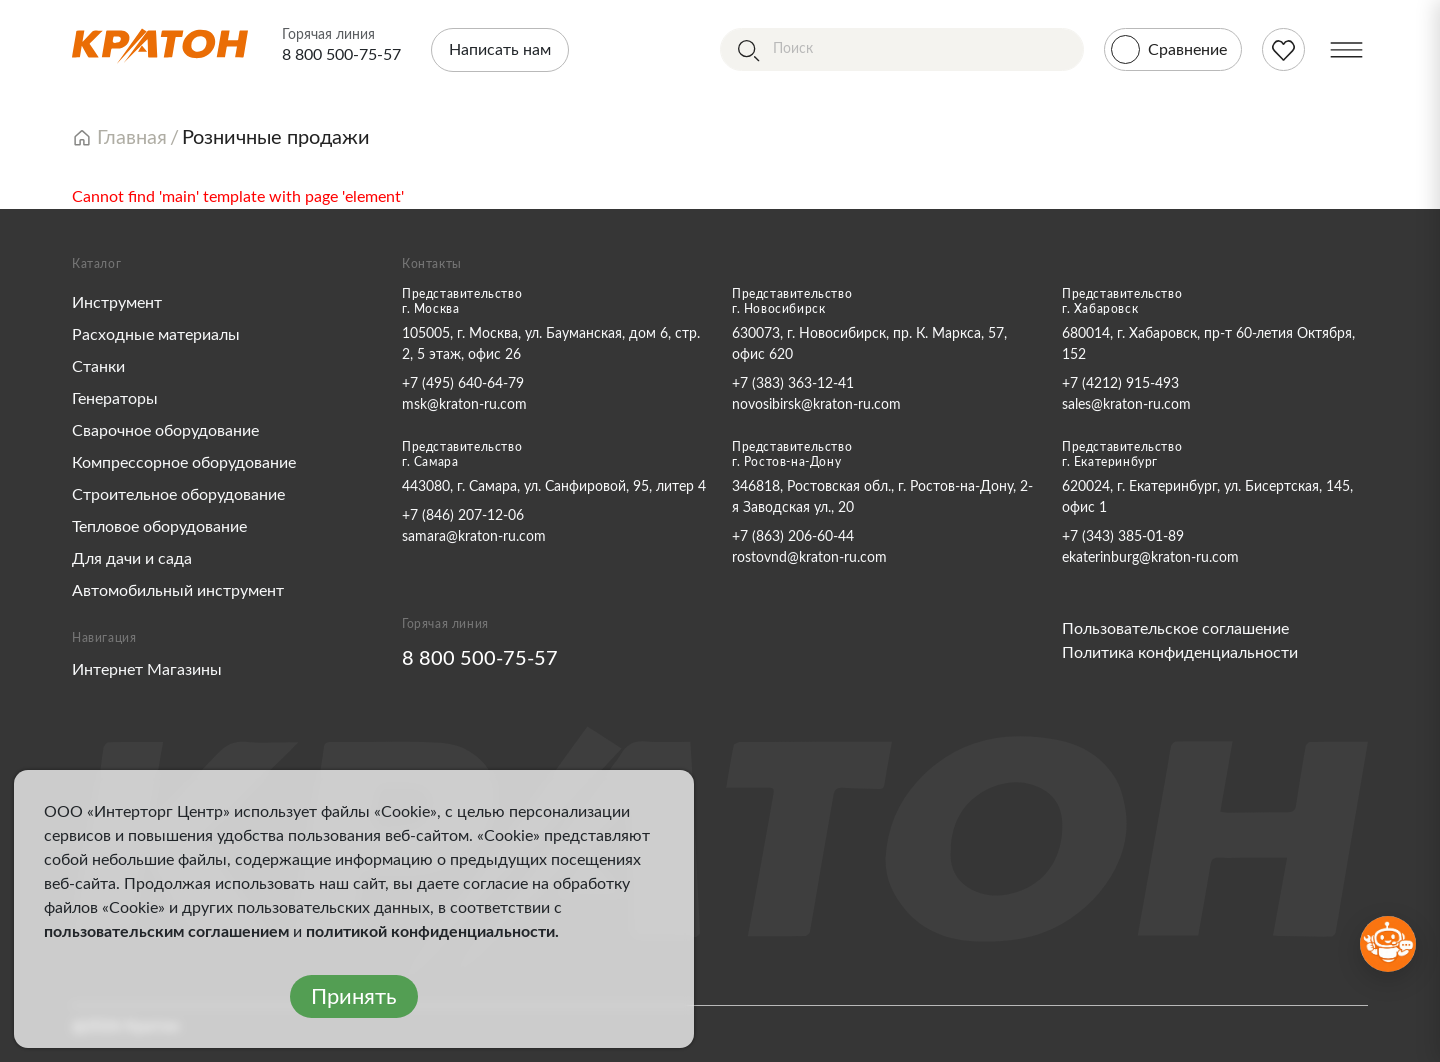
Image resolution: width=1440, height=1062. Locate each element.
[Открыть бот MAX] (1388, 944)
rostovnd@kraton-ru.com (809, 558)
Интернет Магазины (147, 670)
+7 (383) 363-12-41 (793, 384)
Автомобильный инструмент (178, 591)
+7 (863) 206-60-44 (793, 537)
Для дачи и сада (132, 559)
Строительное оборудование (178, 495)
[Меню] (1346, 49)
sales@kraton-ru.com (1126, 405)
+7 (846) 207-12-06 (463, 516)
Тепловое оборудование (159, 527)
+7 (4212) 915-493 (1120, 384)
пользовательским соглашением (166, 932)
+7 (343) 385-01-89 (1123, 537)
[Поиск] (902, 49)
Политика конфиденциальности (1180, 653)
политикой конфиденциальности (430, 932)
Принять (354, 997)
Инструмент (117, 303)
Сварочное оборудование (165, 431)
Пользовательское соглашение (1175, 629)
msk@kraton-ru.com (464, 405)
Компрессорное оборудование (184, 463)
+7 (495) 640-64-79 (463, 384)
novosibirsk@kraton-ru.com (816, 405)
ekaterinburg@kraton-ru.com (1150, 558)
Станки (98, 367)
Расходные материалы (156, 335)
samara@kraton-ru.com (474, 537)
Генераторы (115, 399)
